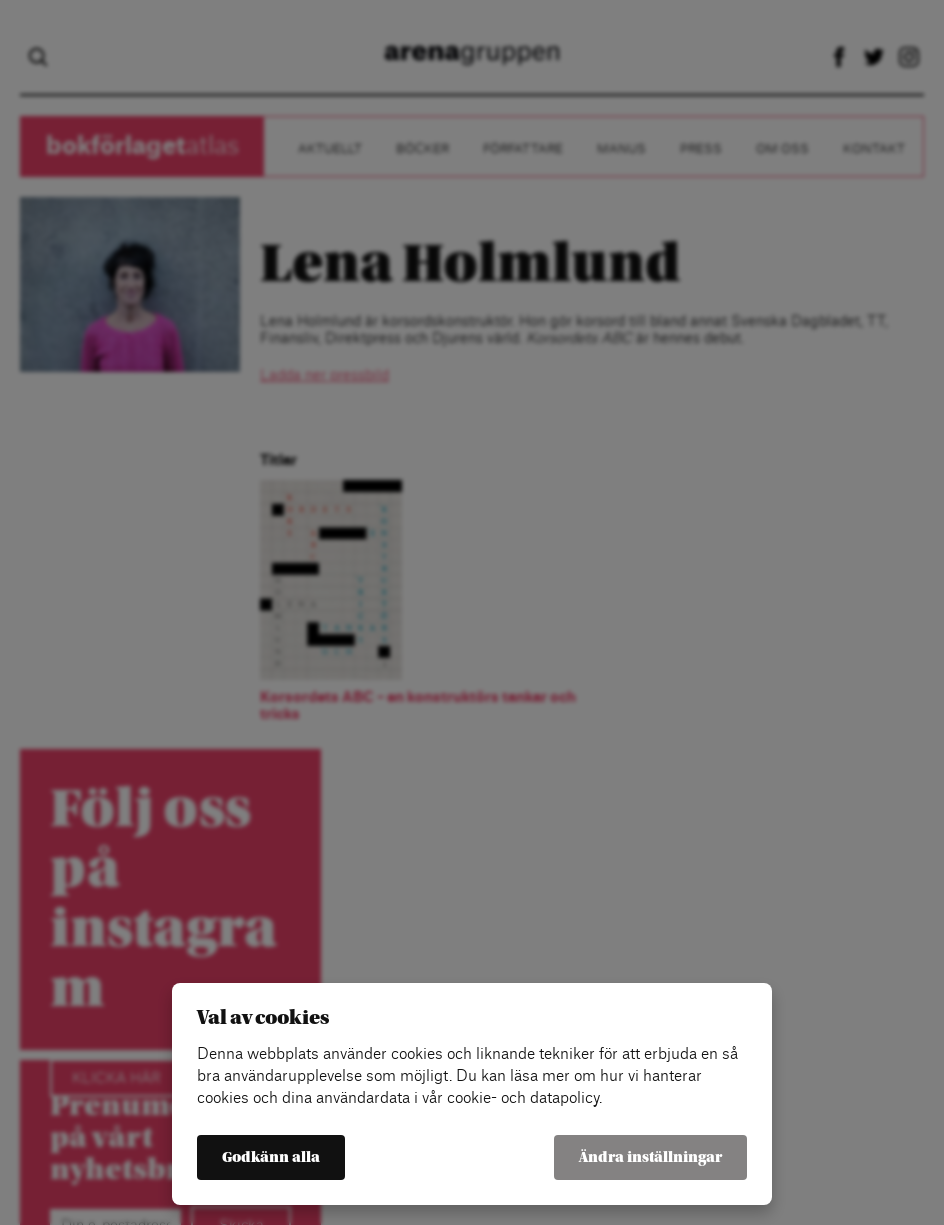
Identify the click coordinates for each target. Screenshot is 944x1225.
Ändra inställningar (650, 1157)
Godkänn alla (271, 1157)
